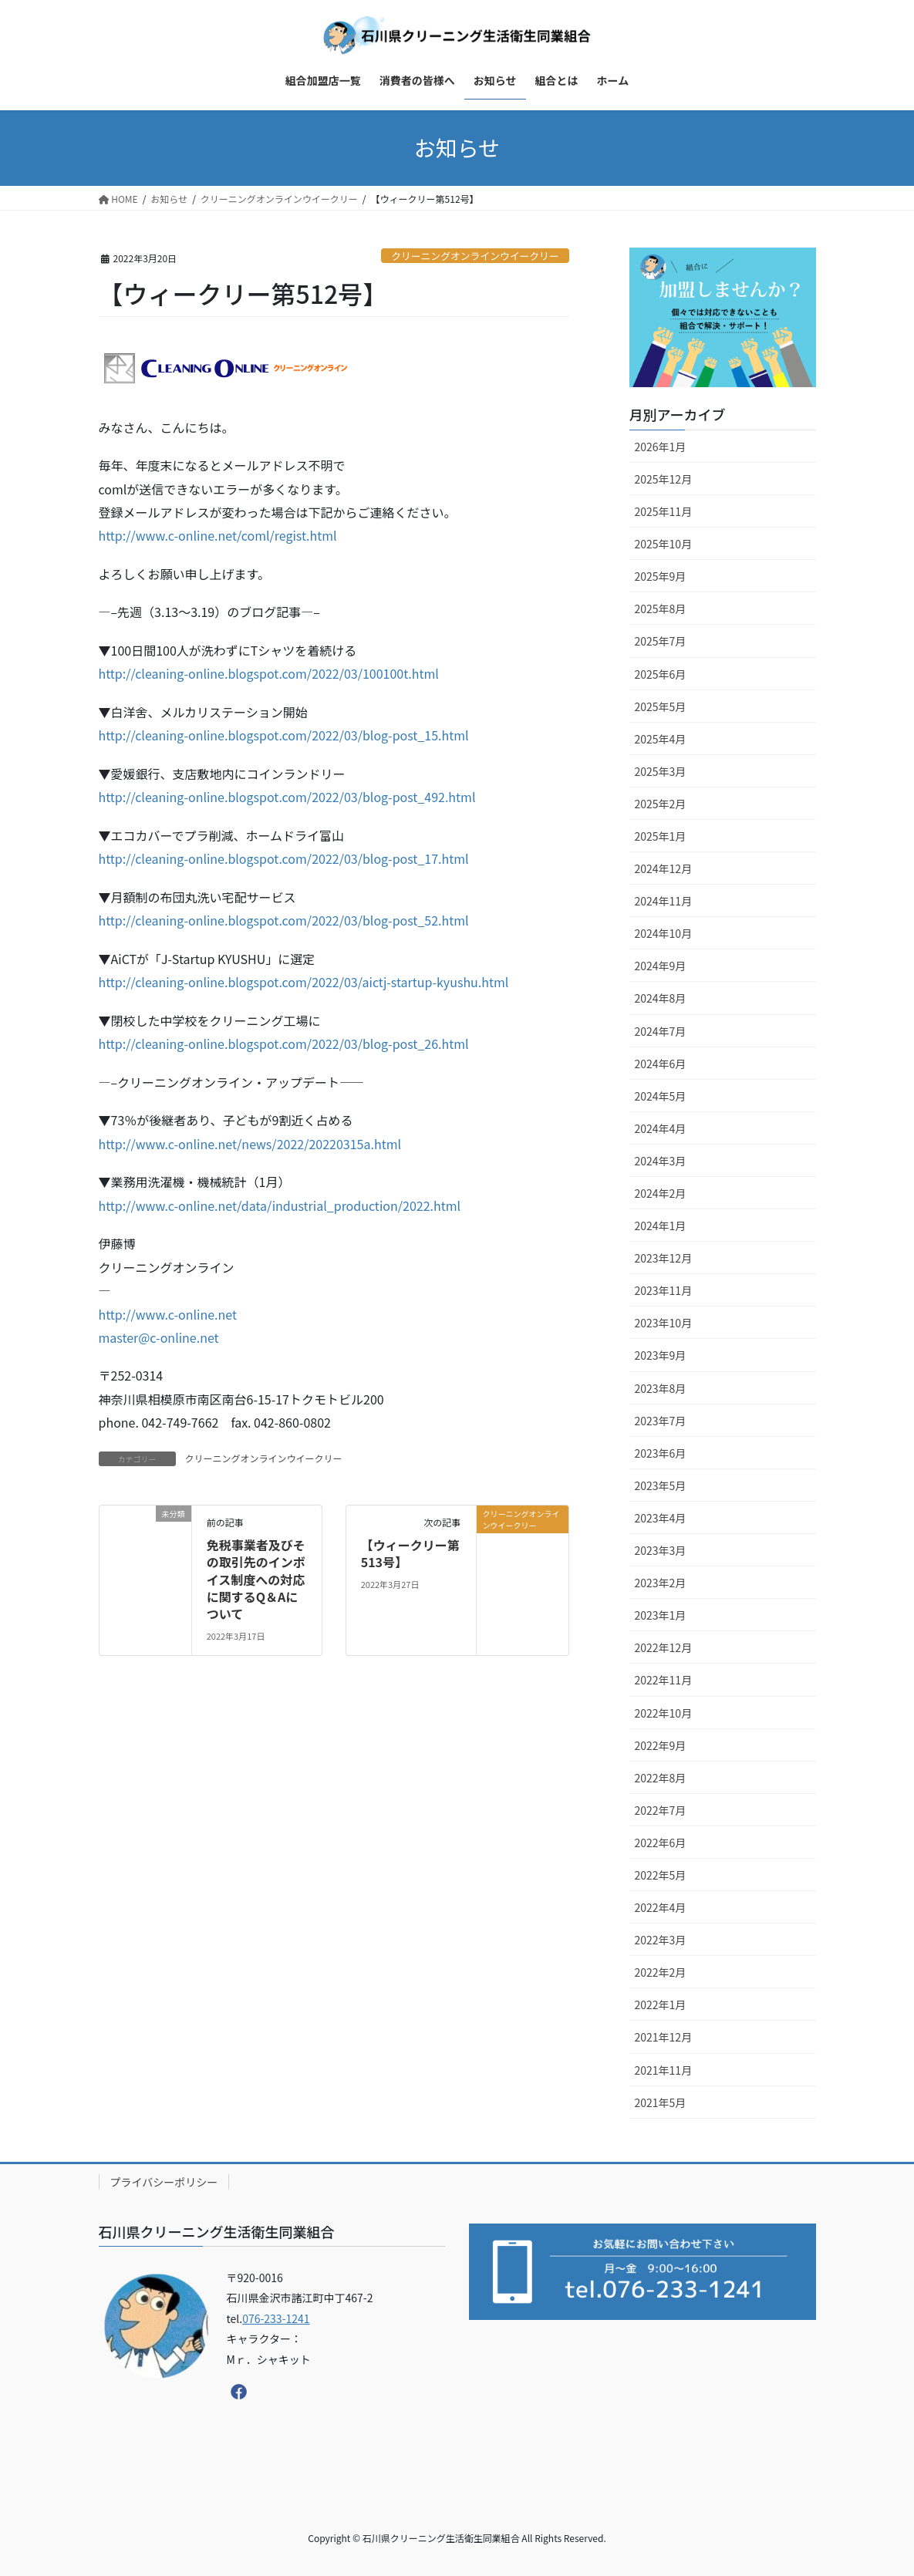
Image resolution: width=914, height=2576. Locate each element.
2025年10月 (664, 543)
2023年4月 (660, 1518)
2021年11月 (664, 2070)
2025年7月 (660, 641)
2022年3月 (660, 1939)
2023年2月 (660, 1582)
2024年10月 (664, 933)
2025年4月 (660, 739)
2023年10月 (664, 1322)
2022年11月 (664, 1680)
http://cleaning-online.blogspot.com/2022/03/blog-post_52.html (284, 920)
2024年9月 (660, 965)
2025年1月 (660, 836)
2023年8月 (660, 1388)
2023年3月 (660, 1550)
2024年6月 (660, 1063)
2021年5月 (660, 2102)
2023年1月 (660, 1615)
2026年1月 (660, 446)
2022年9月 (660, 1745)
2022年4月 (660, 1907)
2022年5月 (660, 1875)
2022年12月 (664, 1647)
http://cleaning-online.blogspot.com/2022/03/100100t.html (269, 673)
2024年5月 (660, 1096)
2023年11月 (664, 1290)
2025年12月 (664, 479)
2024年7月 (660, 1031)
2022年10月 (664, 1713)
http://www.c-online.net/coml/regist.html (218, 535)
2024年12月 (664, 868)
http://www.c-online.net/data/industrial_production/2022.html (280, 1205)
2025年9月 (660, 576)
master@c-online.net (159, 1337)
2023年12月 (664, 1258)
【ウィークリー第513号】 (410, 1553)
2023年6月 (660, 1453)
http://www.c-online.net (168, 1314)
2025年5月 (660, 706)
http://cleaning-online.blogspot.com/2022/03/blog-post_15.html (284, 735)
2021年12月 (664, 2037)
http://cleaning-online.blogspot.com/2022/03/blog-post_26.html (284, 1043)
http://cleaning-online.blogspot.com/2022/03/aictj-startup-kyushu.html (304, 982)
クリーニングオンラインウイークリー (475, 255)
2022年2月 (660, 1972)
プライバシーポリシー (164, 2182)
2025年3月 (660, 771)
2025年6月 (660, 674)
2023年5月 (660, 1485)
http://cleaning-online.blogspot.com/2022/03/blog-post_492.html (287, 796)
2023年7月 (660, 1420)
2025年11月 (664, 511)
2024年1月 (660, 1225)
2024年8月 (660, 998)
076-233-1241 (275, 2318)
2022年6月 (660, 1842)
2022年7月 (660, 1810)
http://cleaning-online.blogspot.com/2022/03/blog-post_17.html (284, 858)
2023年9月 (660, 1355)
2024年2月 (660, 1193)
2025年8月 (660, 608)
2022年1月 (660, 2004)
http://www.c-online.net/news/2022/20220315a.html (250, 1144)
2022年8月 (660, 1777)
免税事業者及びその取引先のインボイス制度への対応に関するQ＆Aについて (256, 1579)
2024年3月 (660, 1160)
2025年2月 (660, 803)
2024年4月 (660, 1128)
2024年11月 (664, 901)
